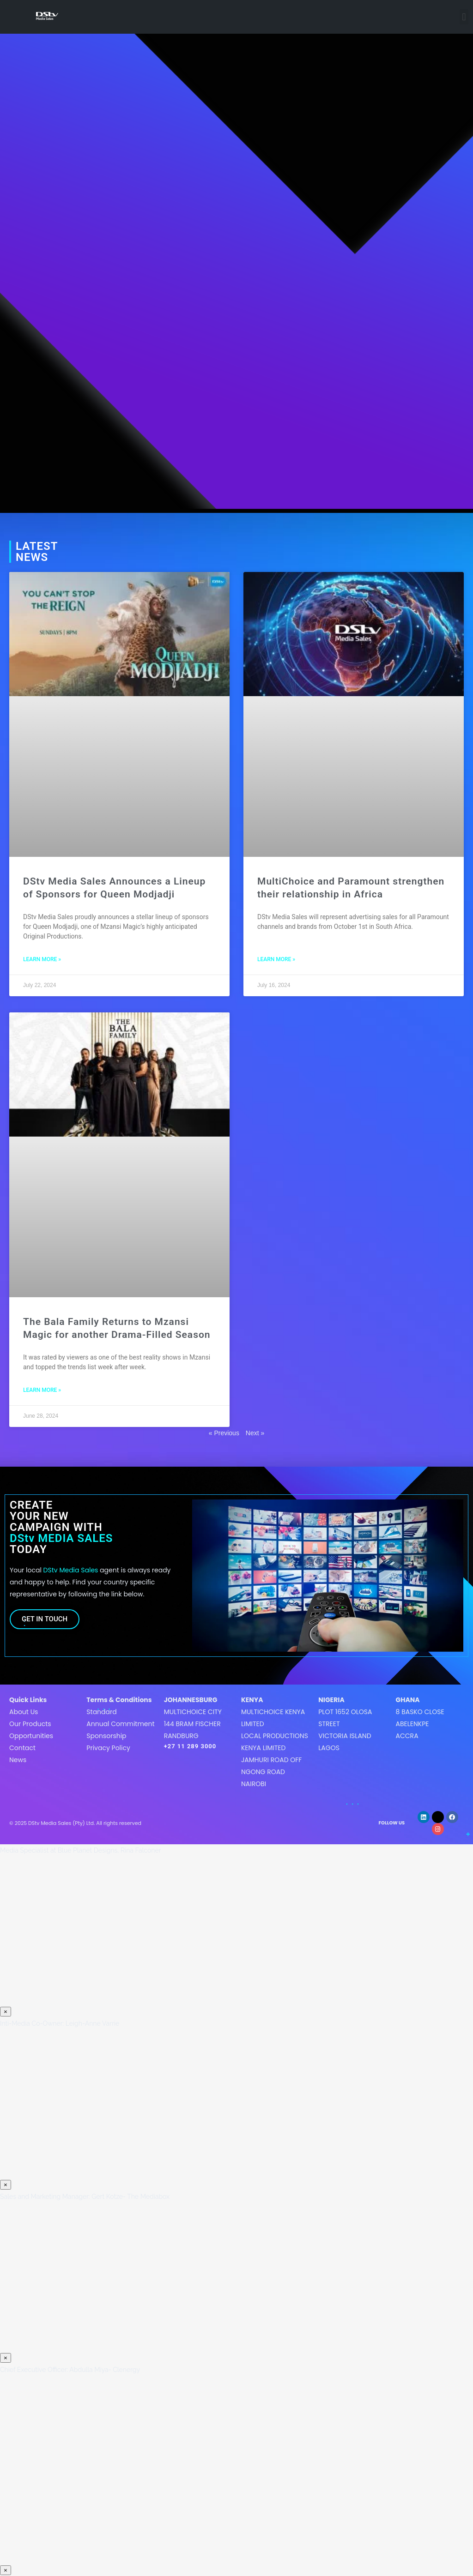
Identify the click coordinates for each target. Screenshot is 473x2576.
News (17, 1759)
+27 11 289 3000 (190, 1746)
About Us (23, 1711)
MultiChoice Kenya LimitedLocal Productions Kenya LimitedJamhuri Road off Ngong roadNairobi (274, 1747)
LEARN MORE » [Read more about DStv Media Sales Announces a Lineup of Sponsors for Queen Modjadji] (42, 959)
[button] (464, 16)
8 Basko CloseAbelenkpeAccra (420, 1723)
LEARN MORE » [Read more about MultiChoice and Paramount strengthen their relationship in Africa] (276, 959)
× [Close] (5, 2011)
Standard (101, 1711)
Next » (255, 1433)
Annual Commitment (120, 1723)
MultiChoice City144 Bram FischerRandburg (193, 1723)
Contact (22, 1747)
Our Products (30, 1723)
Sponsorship (106, 1735)
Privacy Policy (108, 1747)
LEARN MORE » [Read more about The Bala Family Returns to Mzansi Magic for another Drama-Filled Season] (42, 1390)
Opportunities (31, 1735)
